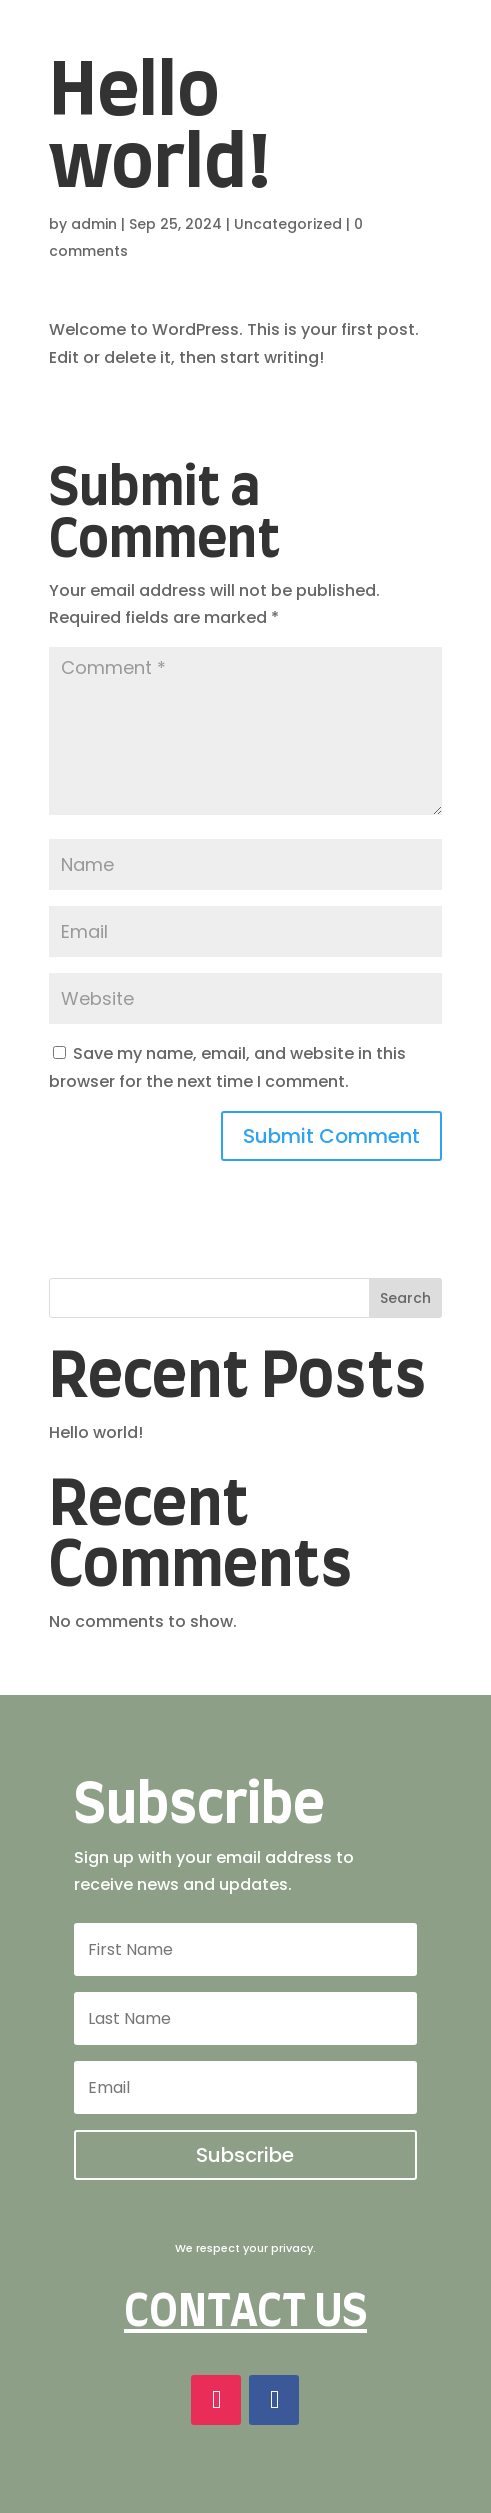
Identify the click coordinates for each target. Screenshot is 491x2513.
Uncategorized (288, 224)
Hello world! (96, 1432)
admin (94, 224)
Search (405, 1298)
